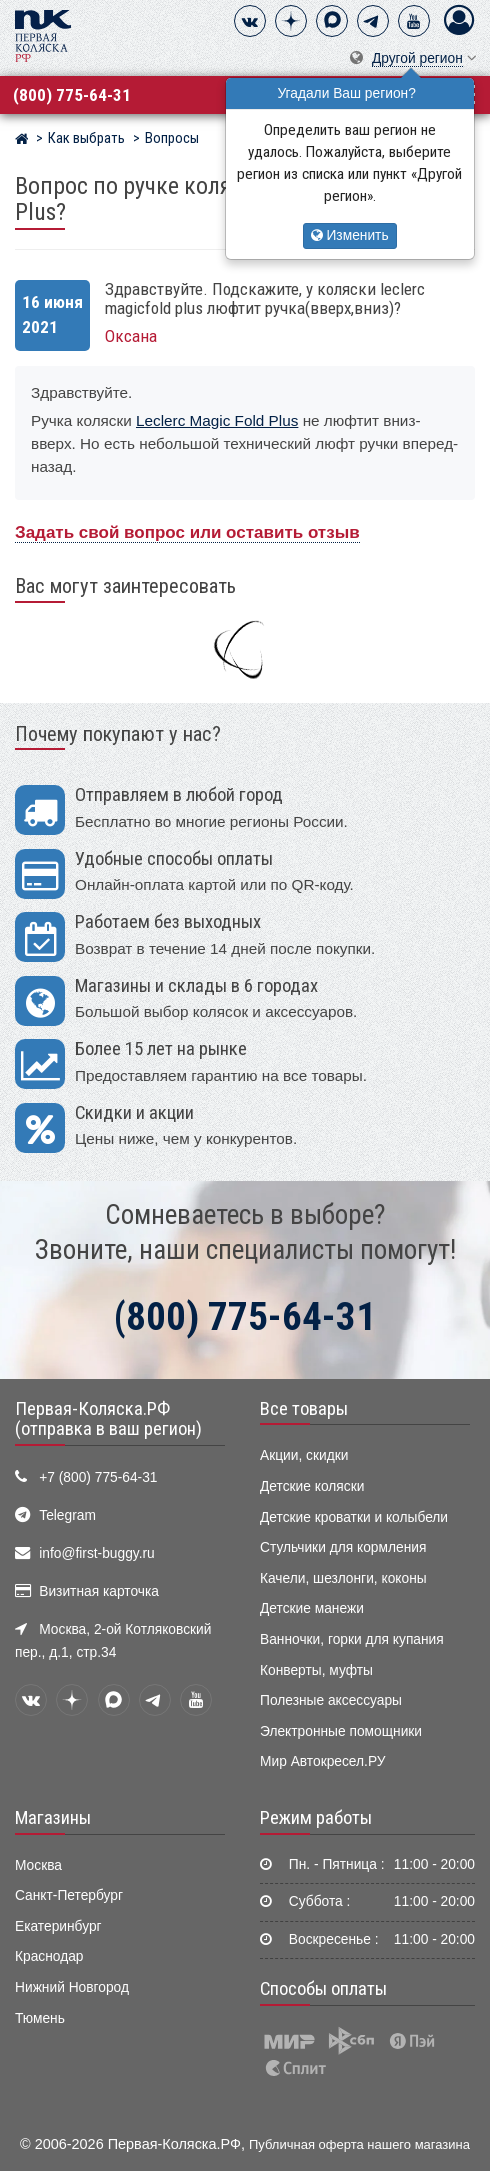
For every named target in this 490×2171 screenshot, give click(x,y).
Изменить (350, 235)
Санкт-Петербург (69, 1895)
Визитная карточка (99, 1591)
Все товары (304, 1409)
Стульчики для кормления (343, 1547)
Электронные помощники (341, 1731)
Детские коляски (312, 1486)
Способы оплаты (323, 1989)
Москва (38, 1865)
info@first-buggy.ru (96, 1553)
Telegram (67, 1515)
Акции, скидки (304, 1455)
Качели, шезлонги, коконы (343, 1578)
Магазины (53, 1818)
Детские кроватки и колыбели (354, 1517)
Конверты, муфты (316, 1670)
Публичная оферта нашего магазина (359, 2144)
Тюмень (40, 2018)
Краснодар (49, 1956)
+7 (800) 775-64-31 (98, 1477)
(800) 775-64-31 (72, 95)
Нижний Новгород (72, 1987)
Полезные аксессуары (331, 1700)
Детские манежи (312, 1608)
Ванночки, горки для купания (352, 1639)
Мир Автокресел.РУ (323, 1761)
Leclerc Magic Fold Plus (217, 420)
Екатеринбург (58, 1926)
